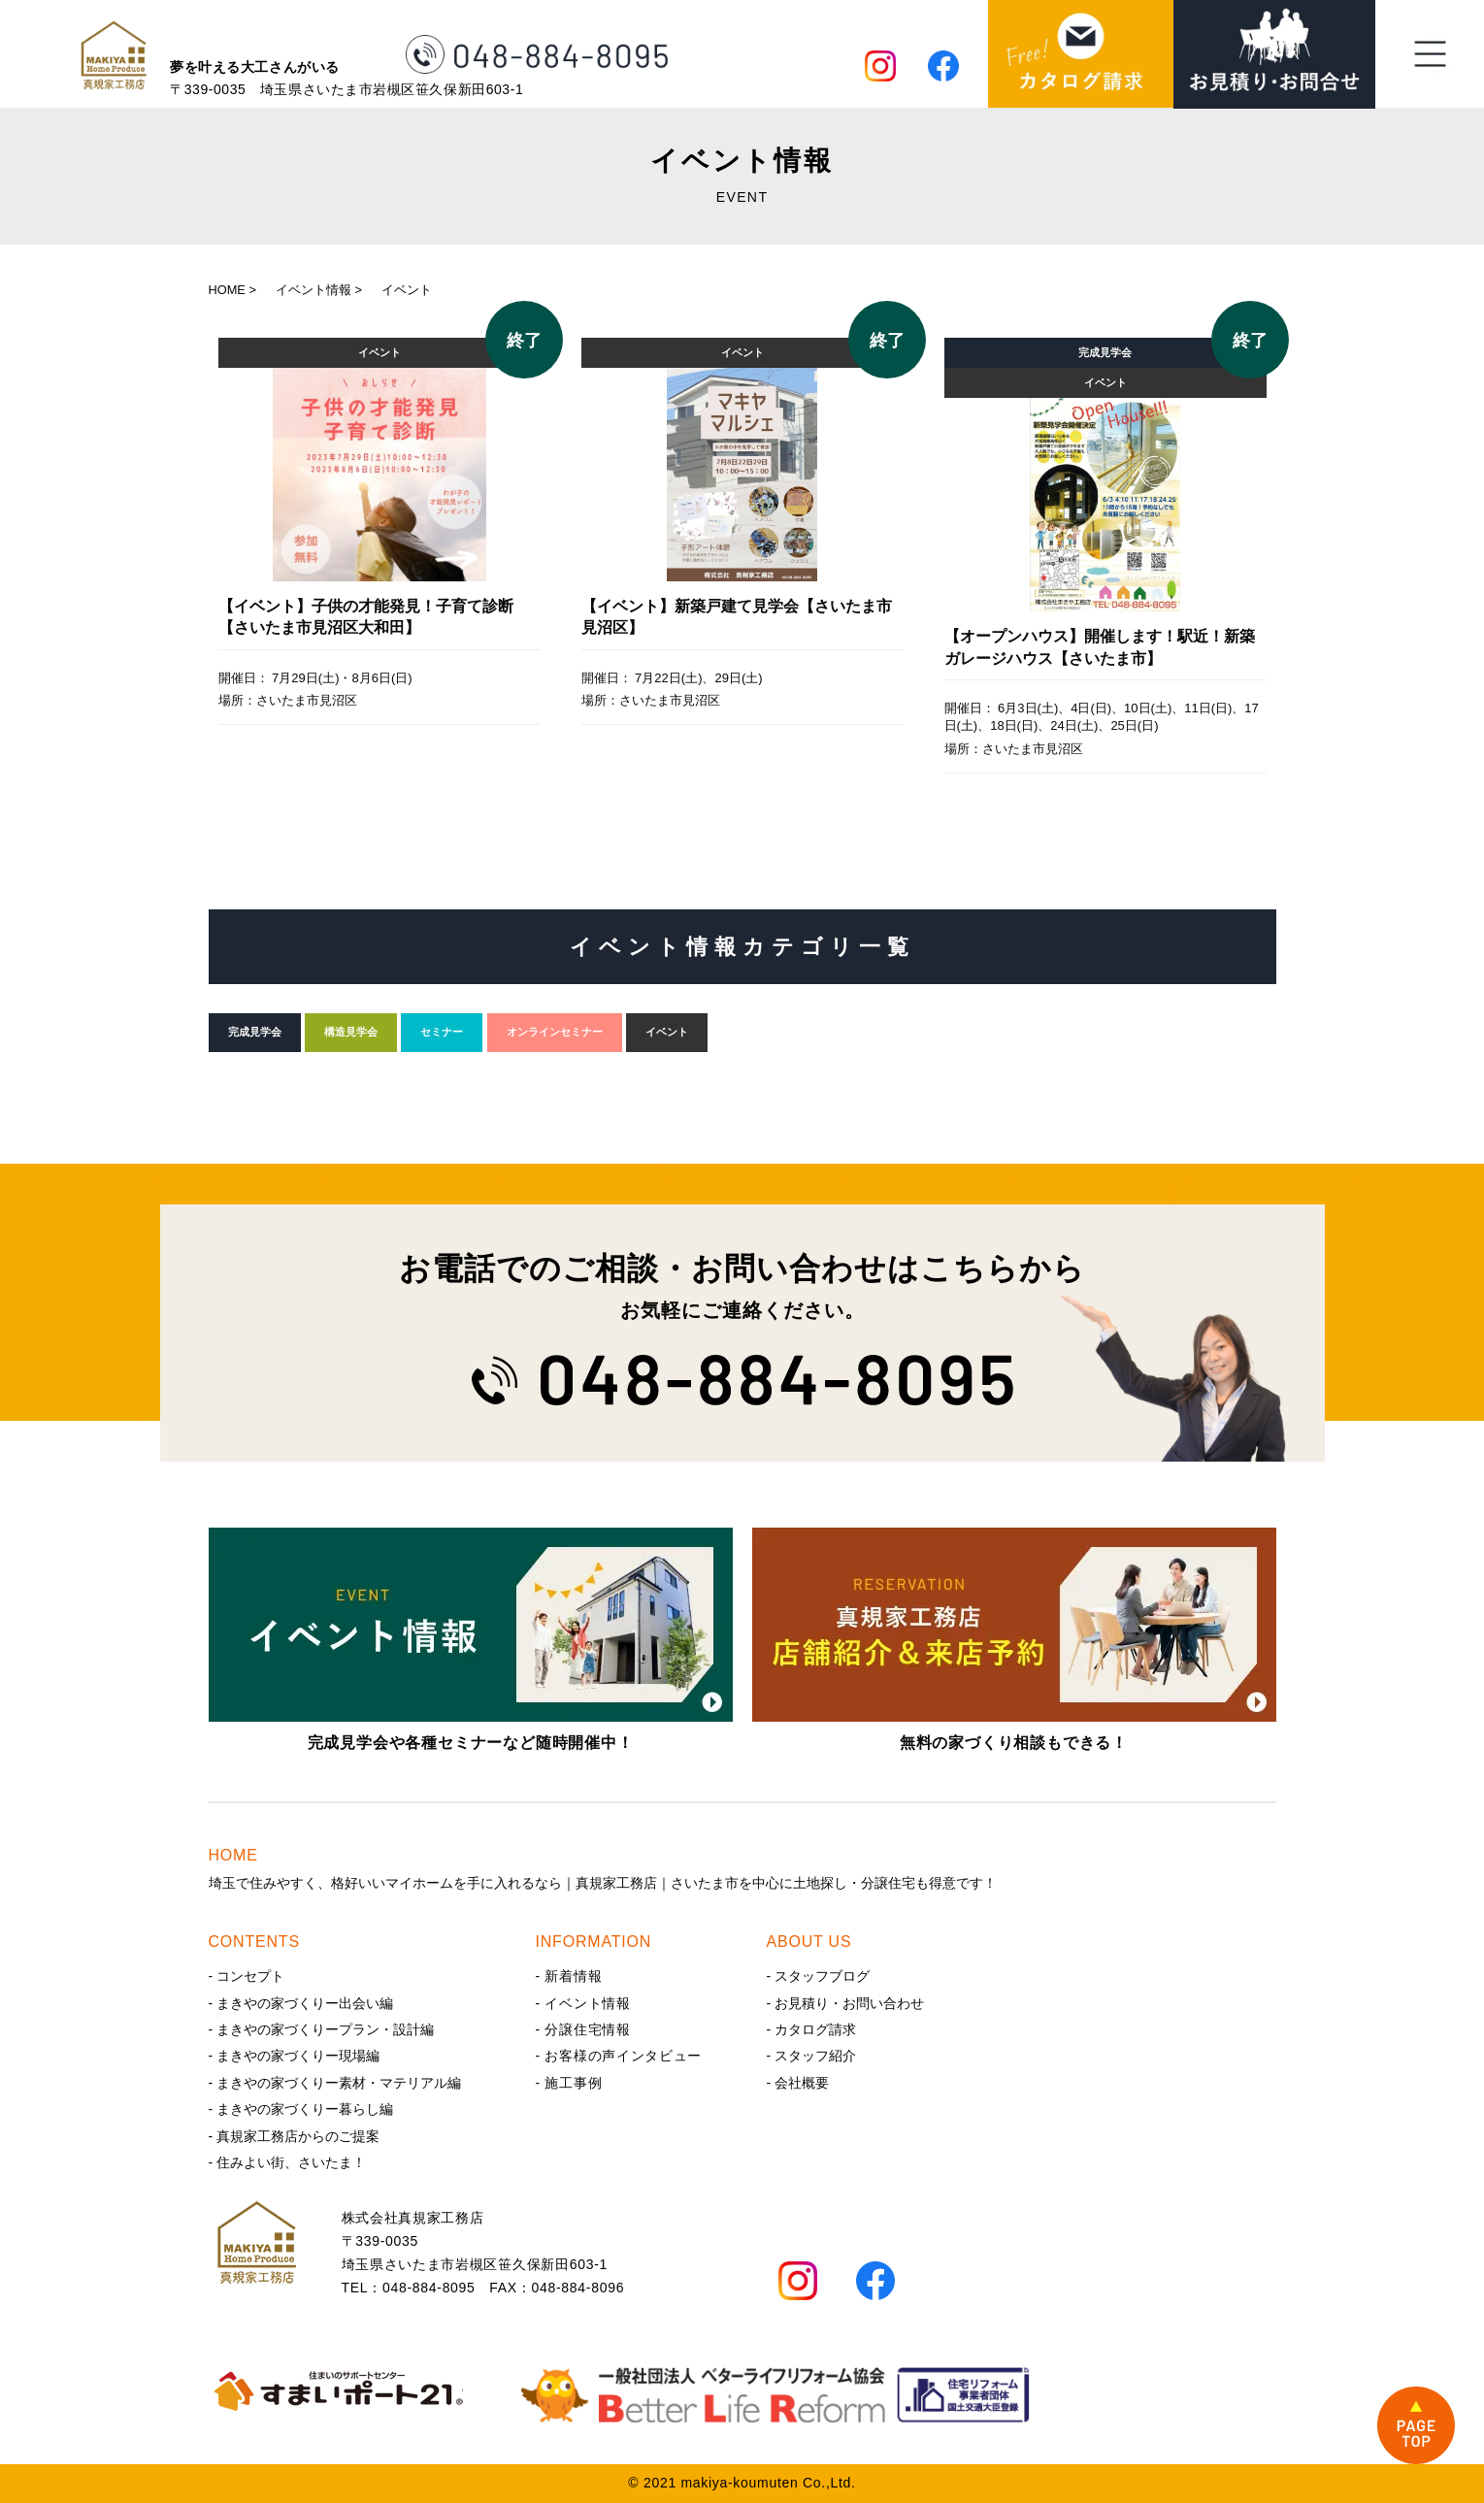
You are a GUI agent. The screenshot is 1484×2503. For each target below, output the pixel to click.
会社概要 (802, 2083)
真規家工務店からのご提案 (297, 2136)
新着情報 (573, 1976)
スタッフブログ (822, 1976)
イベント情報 (587, 2003)
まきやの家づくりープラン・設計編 (325, 2029)
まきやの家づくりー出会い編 (304, 2003)
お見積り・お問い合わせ (849, 2003)
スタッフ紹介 (815, 2055)
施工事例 (573, 2083)
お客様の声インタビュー (623, 2055)
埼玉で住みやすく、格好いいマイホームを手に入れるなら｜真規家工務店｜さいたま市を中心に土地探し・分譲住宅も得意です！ (742, 1867)
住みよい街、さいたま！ (291, 2162)
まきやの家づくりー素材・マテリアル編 (338, 2083)
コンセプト (250, 1976)
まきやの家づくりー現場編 (297, 2055)
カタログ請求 (815, 2029)
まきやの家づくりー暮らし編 (304, 2109)
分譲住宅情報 (587, 2029)
